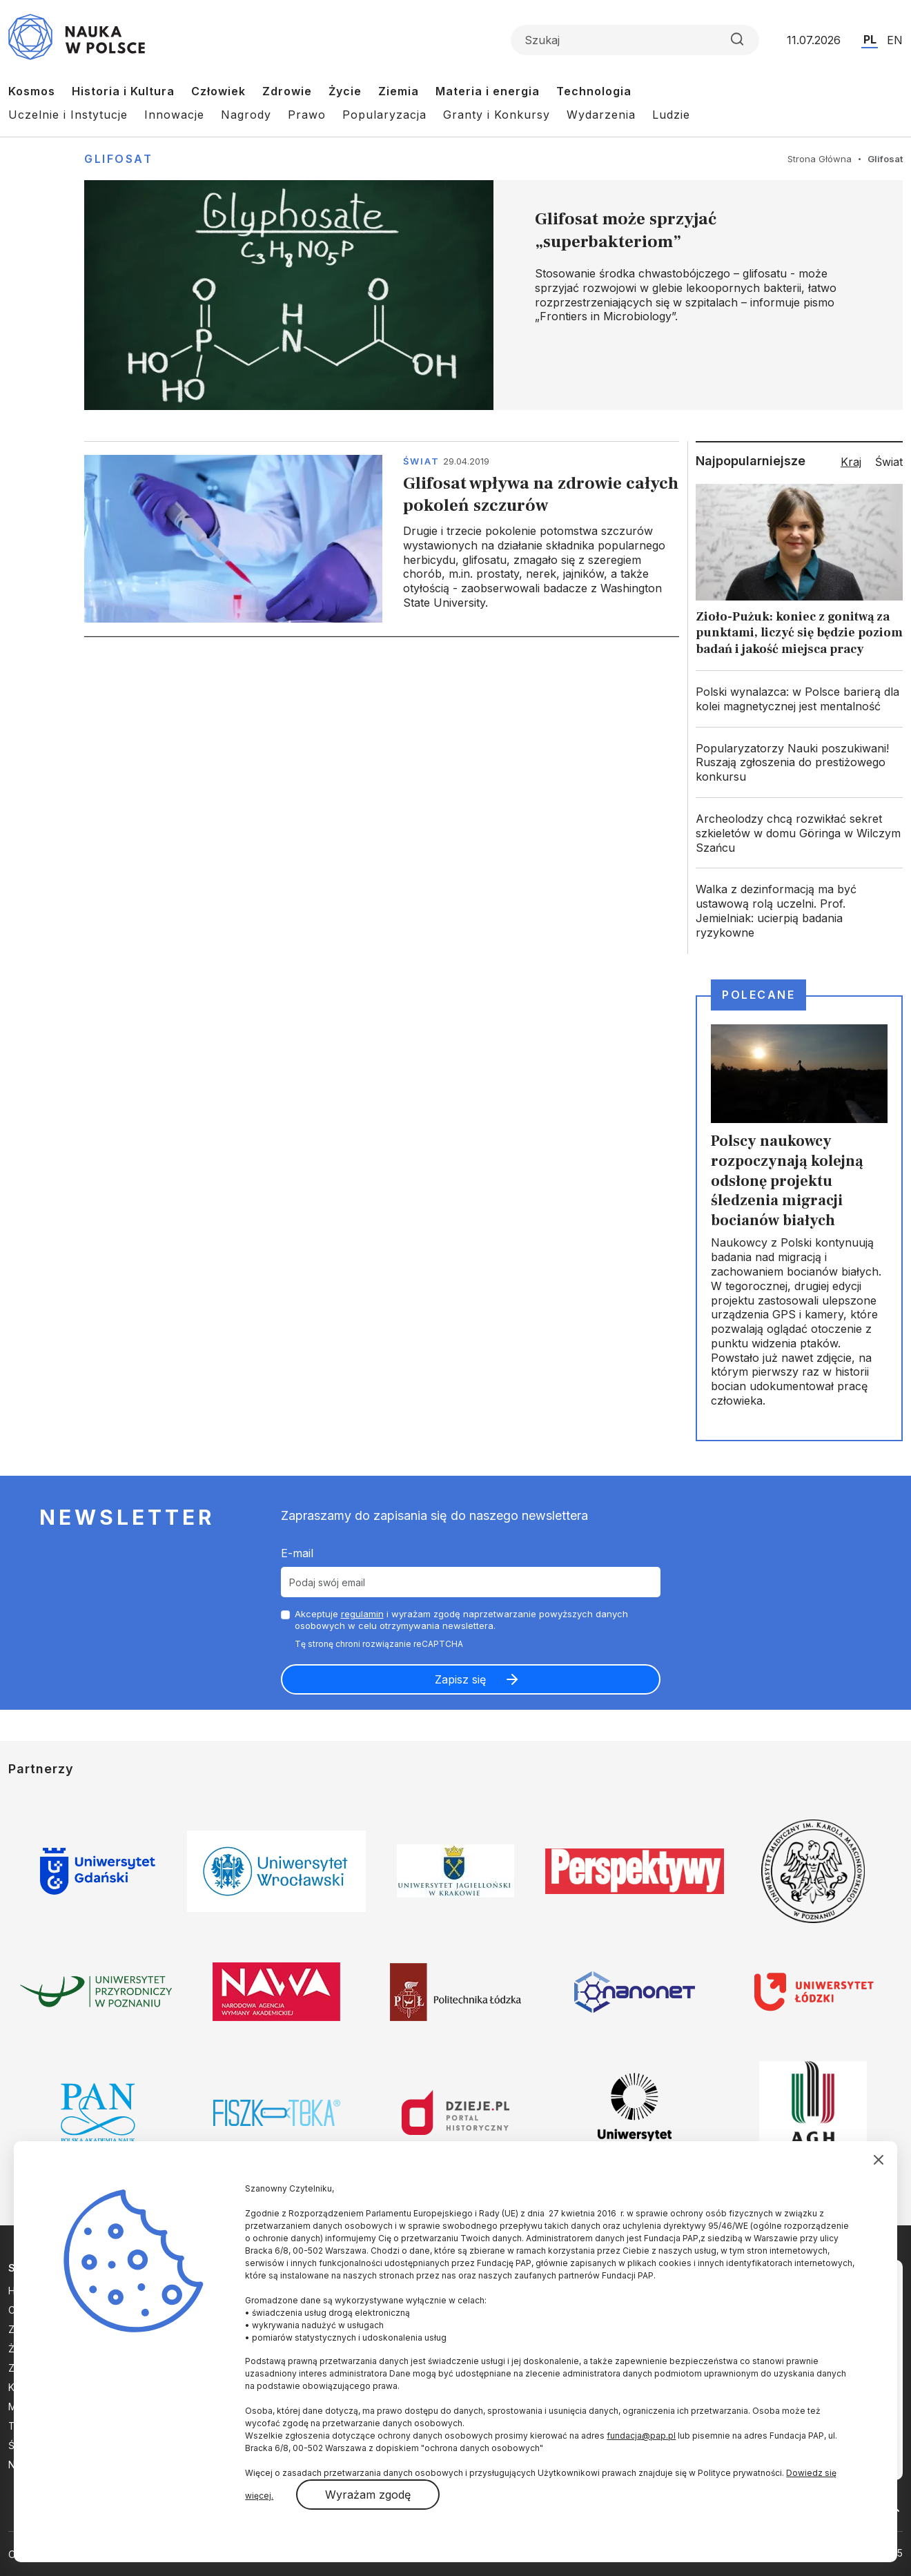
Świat (421, 461)
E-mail (297, 1553)
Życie (345, 91)
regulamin (362, 1613)
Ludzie (671, 114)
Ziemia (398, 91)
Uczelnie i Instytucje (68, 114)
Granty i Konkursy (496, 114)
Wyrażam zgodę (368, 2494)
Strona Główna (819, 158)
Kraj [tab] (851, 462)
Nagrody (246, 114)
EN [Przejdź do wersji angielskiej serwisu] (895, 40)
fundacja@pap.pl (641, 2435)
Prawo (307, 114)
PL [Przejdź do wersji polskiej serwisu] (869, 39)
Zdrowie (287, 91)
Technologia (593, 91)
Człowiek (218, 91)
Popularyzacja (384, 114)
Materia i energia (487, 91)
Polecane (758, 995)
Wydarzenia (601, 114)
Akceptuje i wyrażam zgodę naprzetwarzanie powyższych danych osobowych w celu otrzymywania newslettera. (461, 1619)
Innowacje (174, 114)
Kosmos (31, 91)
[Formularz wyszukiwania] (635, 40)
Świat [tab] (889, 462)
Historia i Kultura (123, 91)
